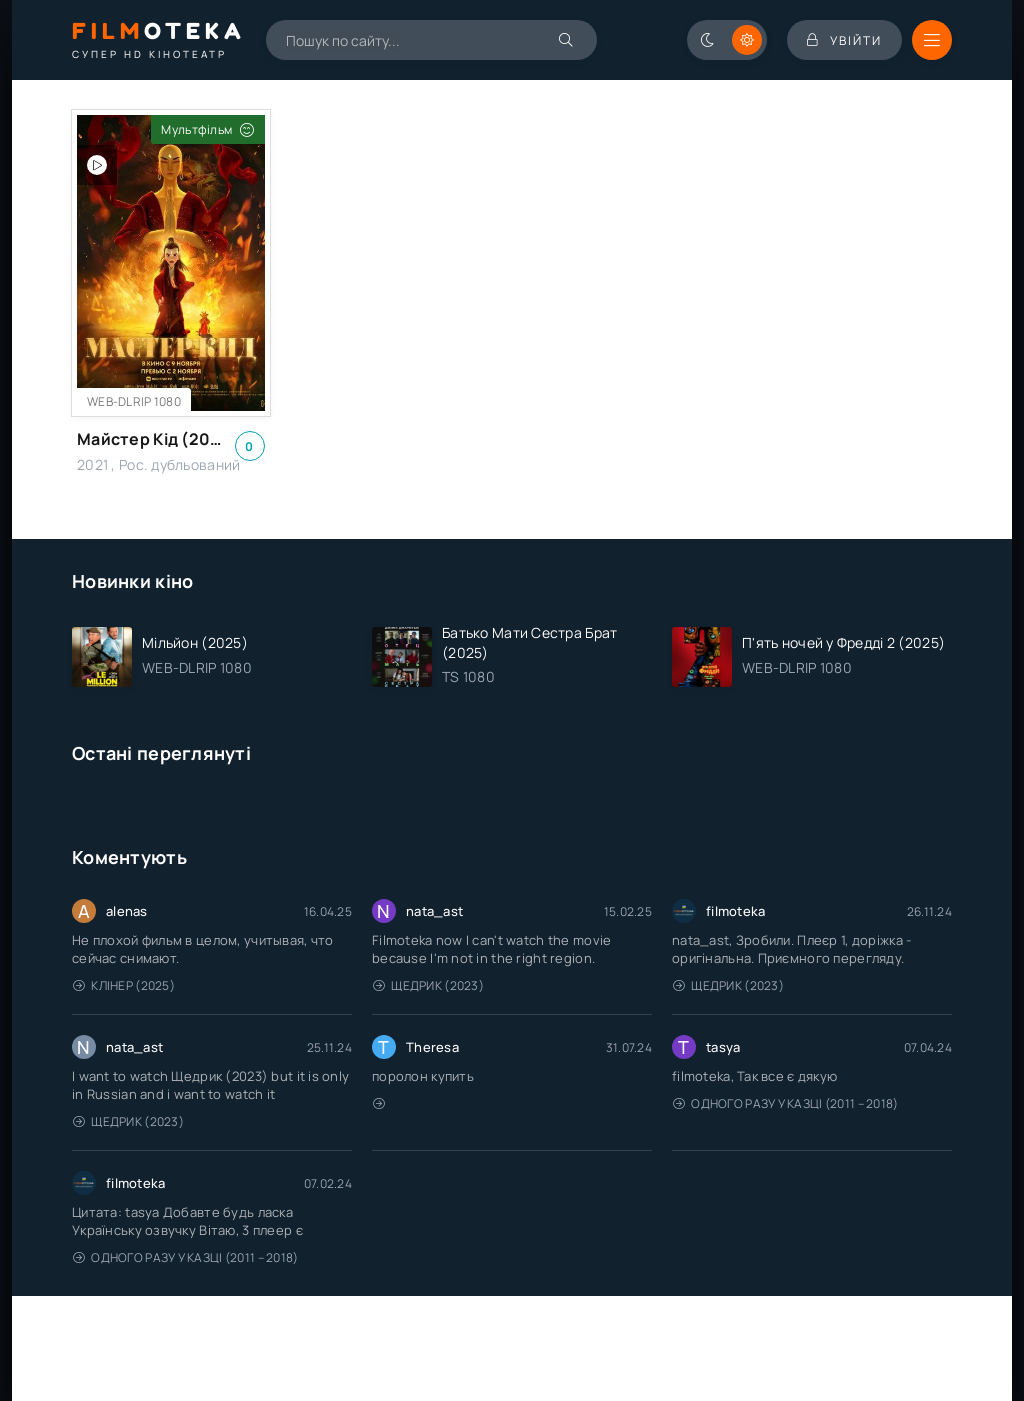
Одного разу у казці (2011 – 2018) (786, 1103)
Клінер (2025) (124, 985)
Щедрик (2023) (428, 985)
